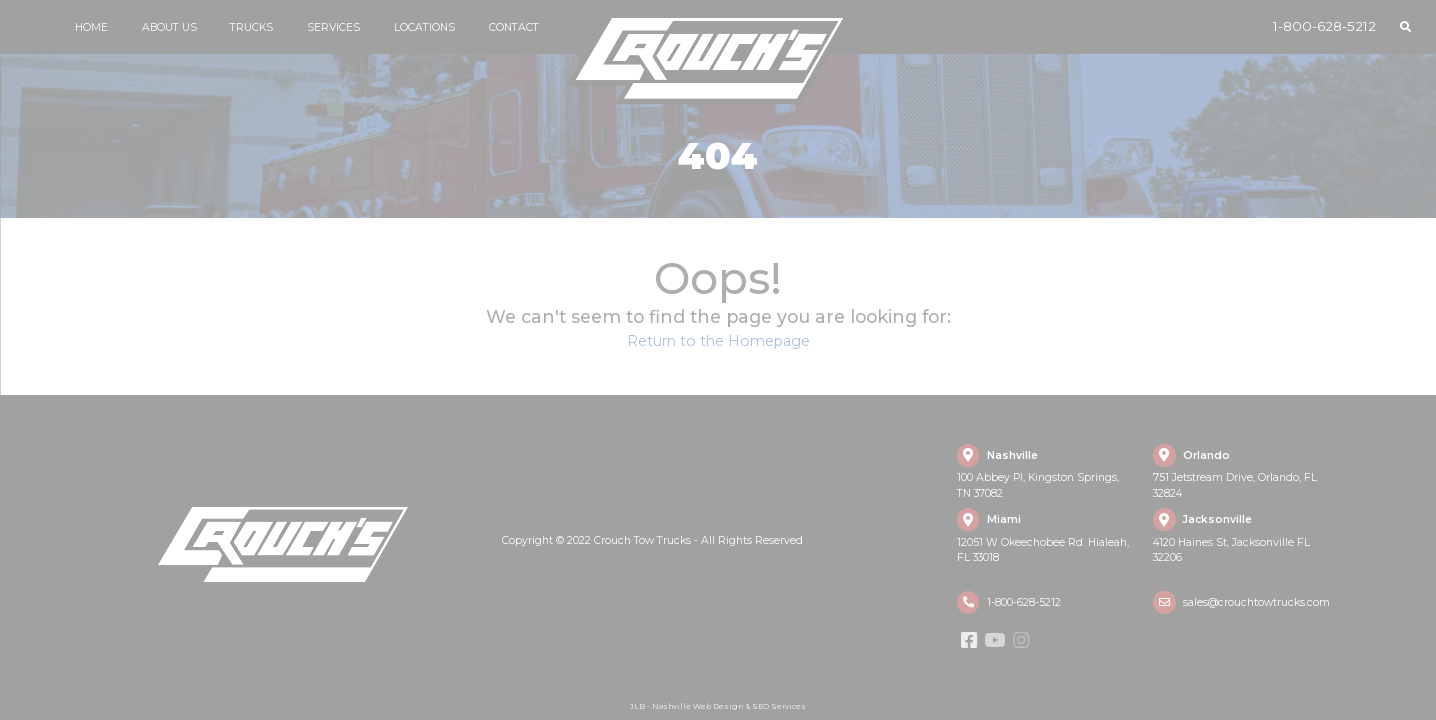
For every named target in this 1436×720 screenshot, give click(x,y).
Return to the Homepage (718, 341)
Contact (514, 27)
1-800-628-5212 (1324, 26)
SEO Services (779, 706)
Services (333, 27)
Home (91, 27)
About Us (169, 27)
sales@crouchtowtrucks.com (1256, 602)
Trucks (251, 27)
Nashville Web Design (697, 706)
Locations (424, 27)
